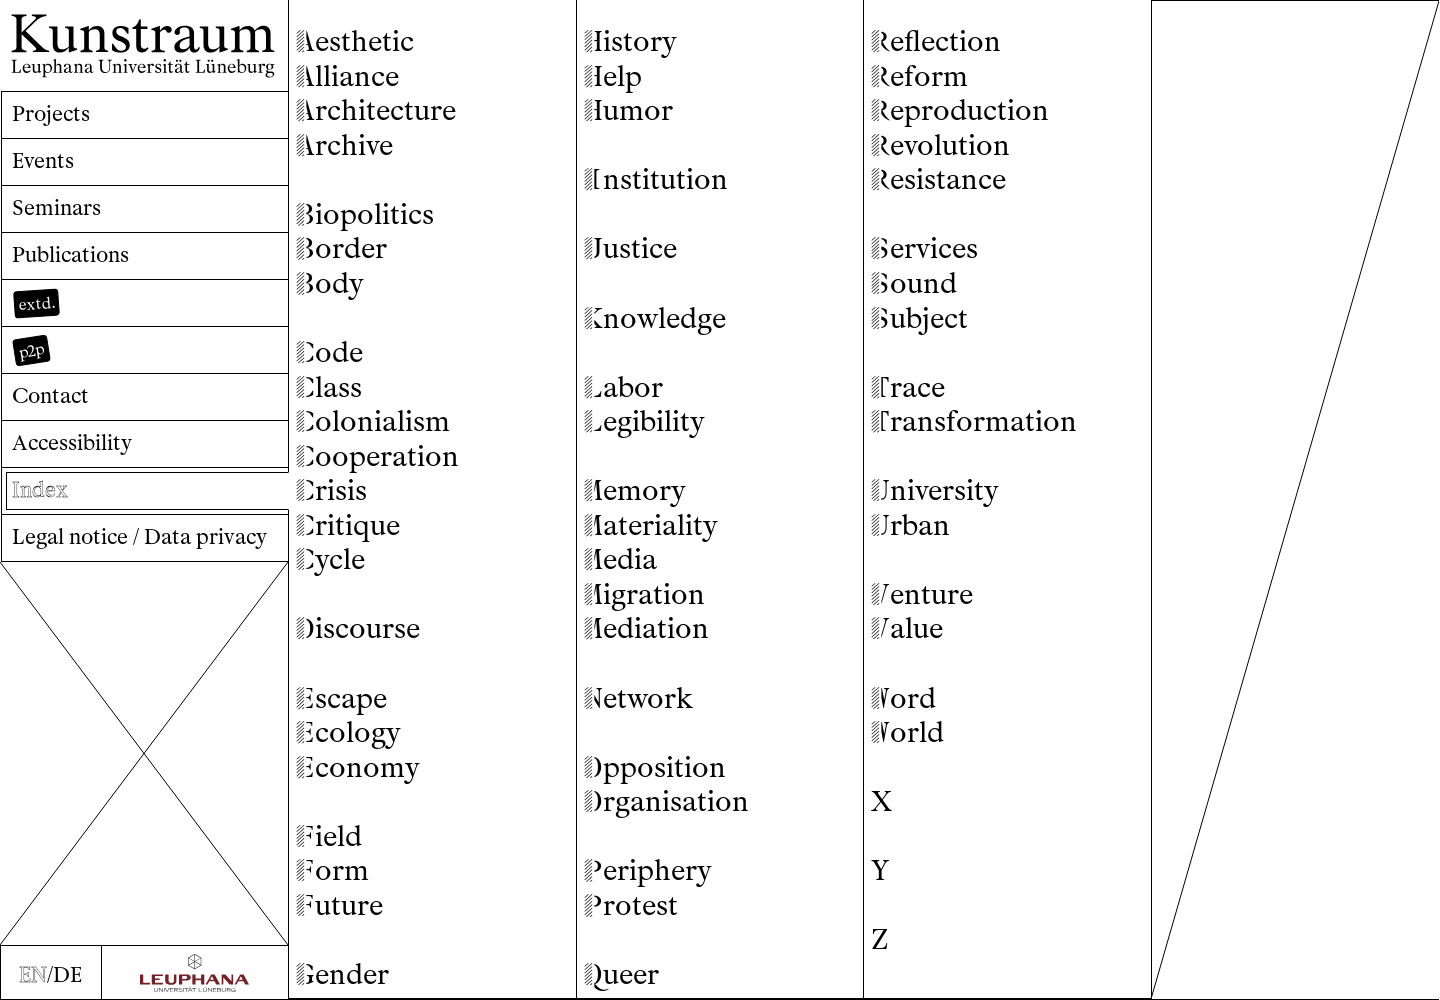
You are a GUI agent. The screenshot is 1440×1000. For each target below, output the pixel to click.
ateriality (651, 525)
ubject (919, 318)
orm (332, 870)
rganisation (666, 801)
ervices (924, 248)
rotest (631, 905)
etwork (638, 698)
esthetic (355, 41)
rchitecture (376, 110)
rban (910, 525)
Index (40, 489)
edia (620, 559)
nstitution (656, 179)
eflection (936, 41)
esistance (938, 179)
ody (330, 283)
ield (329, 836)
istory (630, 41)
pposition (655, 767)
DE (67, 974)
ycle (330, 559)
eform (919, 76)
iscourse (358, 628)
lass (329, 387)
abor (623, 387)
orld (907, 732)
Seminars (56, 207)
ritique (348, 525)
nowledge (655, 318)
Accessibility (72, 442)
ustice (630, 248)
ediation (646, 628)
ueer (621, 974)
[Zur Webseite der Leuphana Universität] (195, 973)
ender (342, 974)
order (341, 248)
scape (341, 698)
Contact (50, 395)
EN (33, 974)
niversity (935, 490)
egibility (644, 421)
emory (635, 490)
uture (339, 905)
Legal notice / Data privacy (139, 536)
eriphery (648, 870)
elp (613, 76)
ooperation (377, 456)
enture (922, 594)
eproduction (960, 110)
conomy (358, 767)
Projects (51, 113)
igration (644, 594)
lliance (347, 76)
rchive (344, 145)
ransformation (974, 421)
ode (329, 352)
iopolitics (365, 214)
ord (903, 698)
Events (43, 160)
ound (914, 283)
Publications (70, 254)
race (908, 387)
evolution (940, 145)
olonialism (373, 421)
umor (628, 110)
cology (348, 732)
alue (907, 628)
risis (331, 490)
